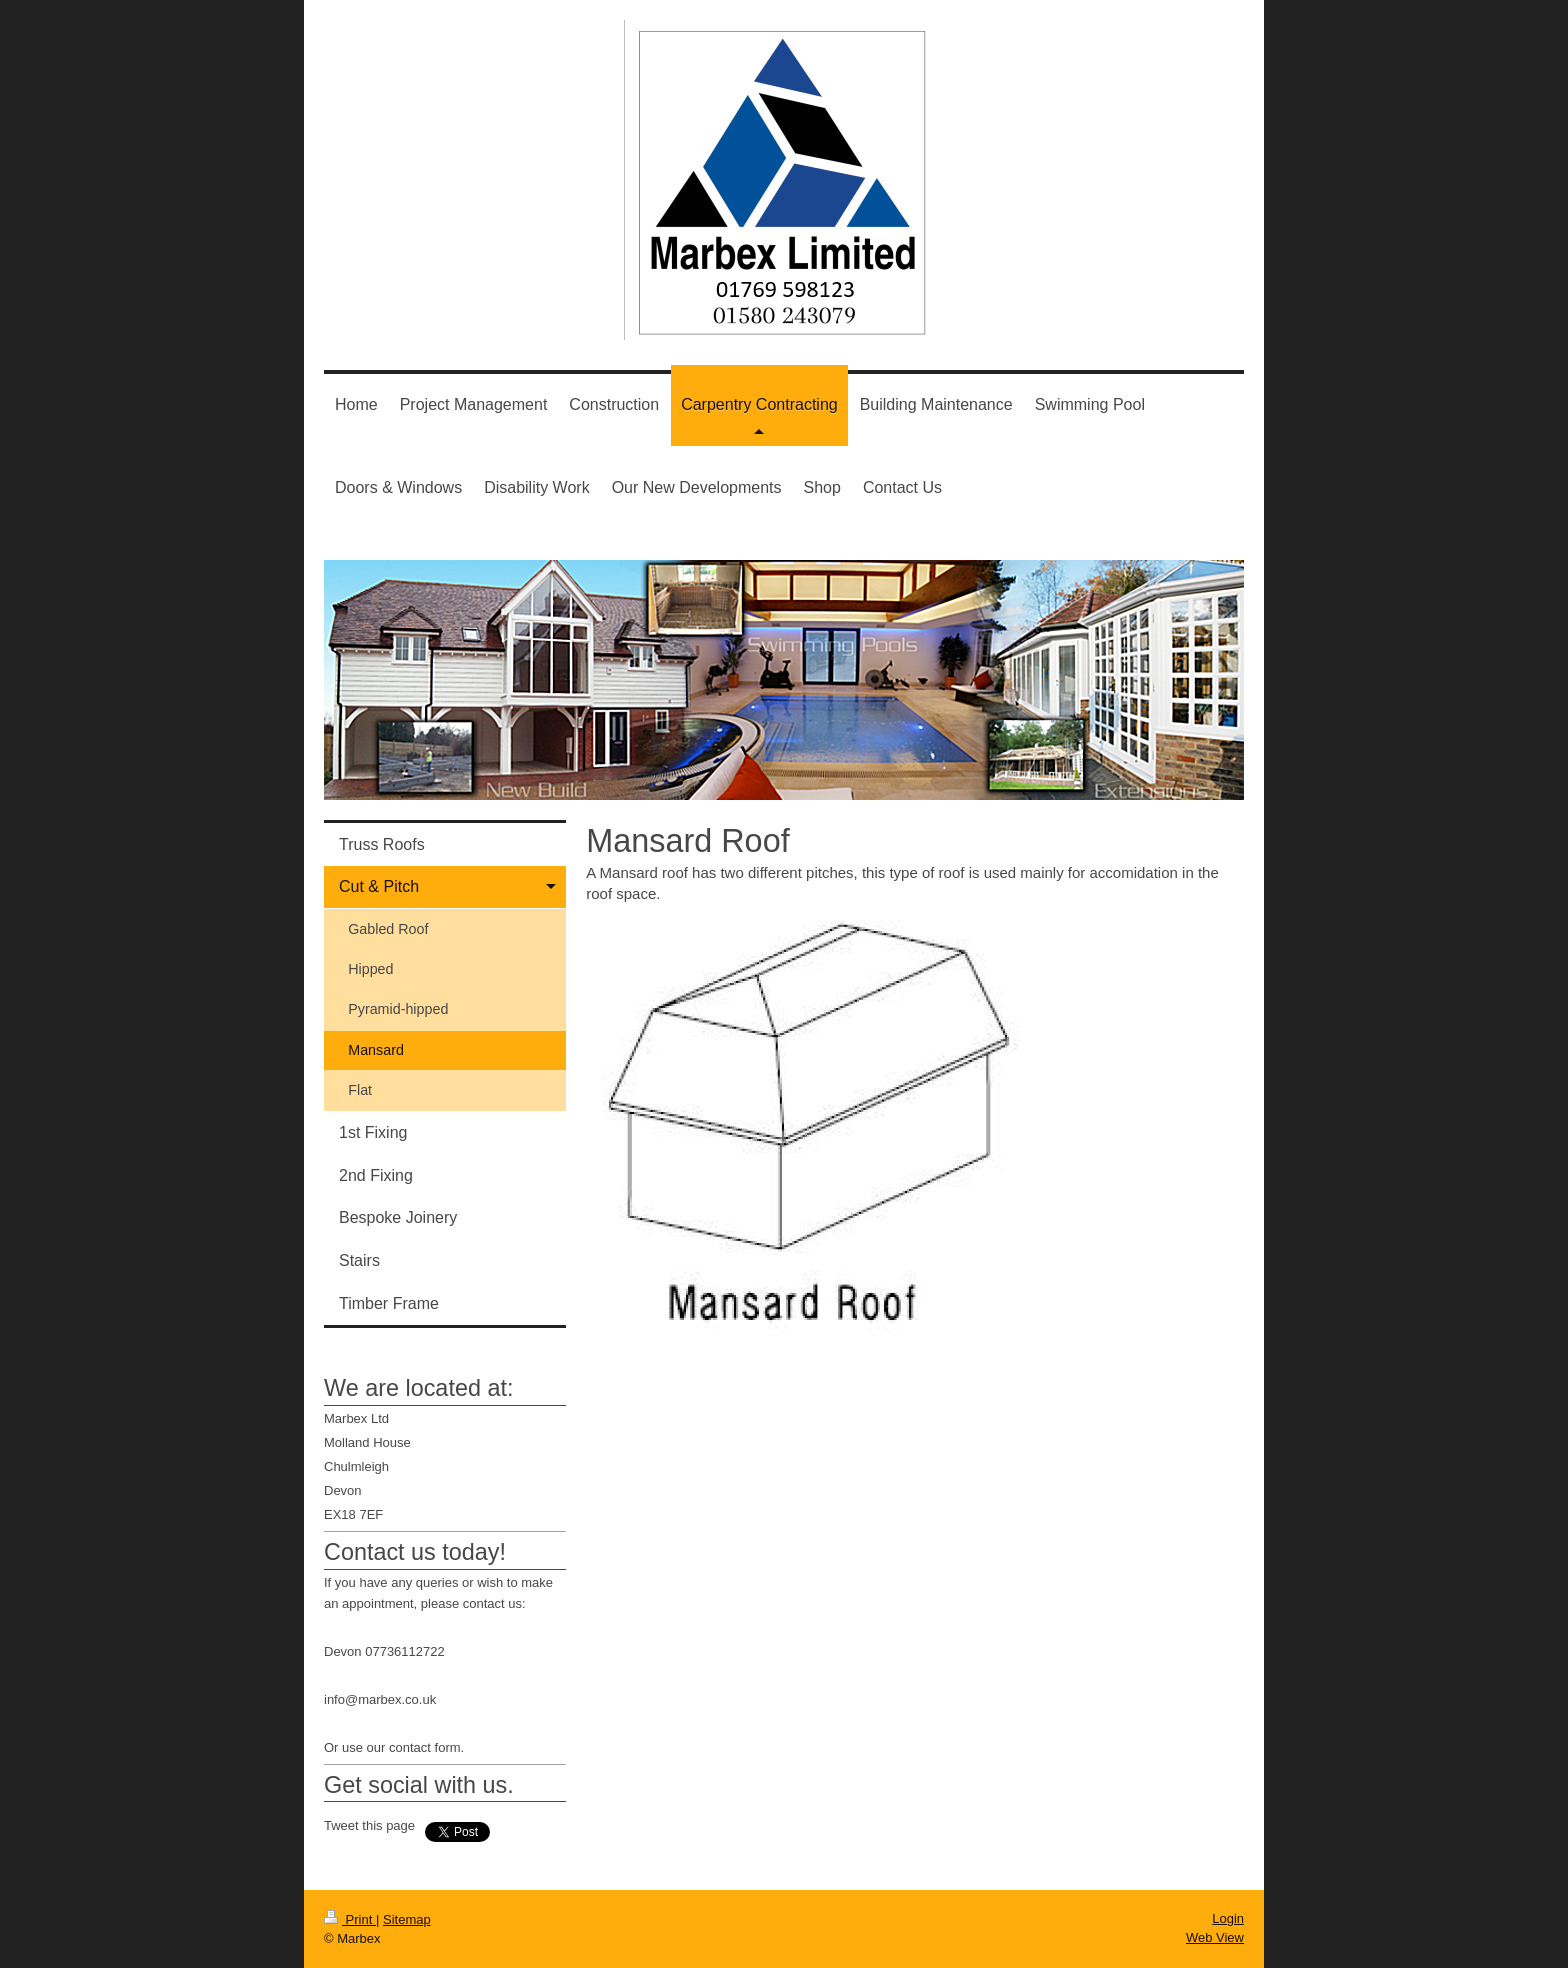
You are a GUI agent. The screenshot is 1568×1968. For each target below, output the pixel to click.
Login (1228, 1918)
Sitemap (407, 1919)
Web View (1215, 1937)
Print (350, 1919)
